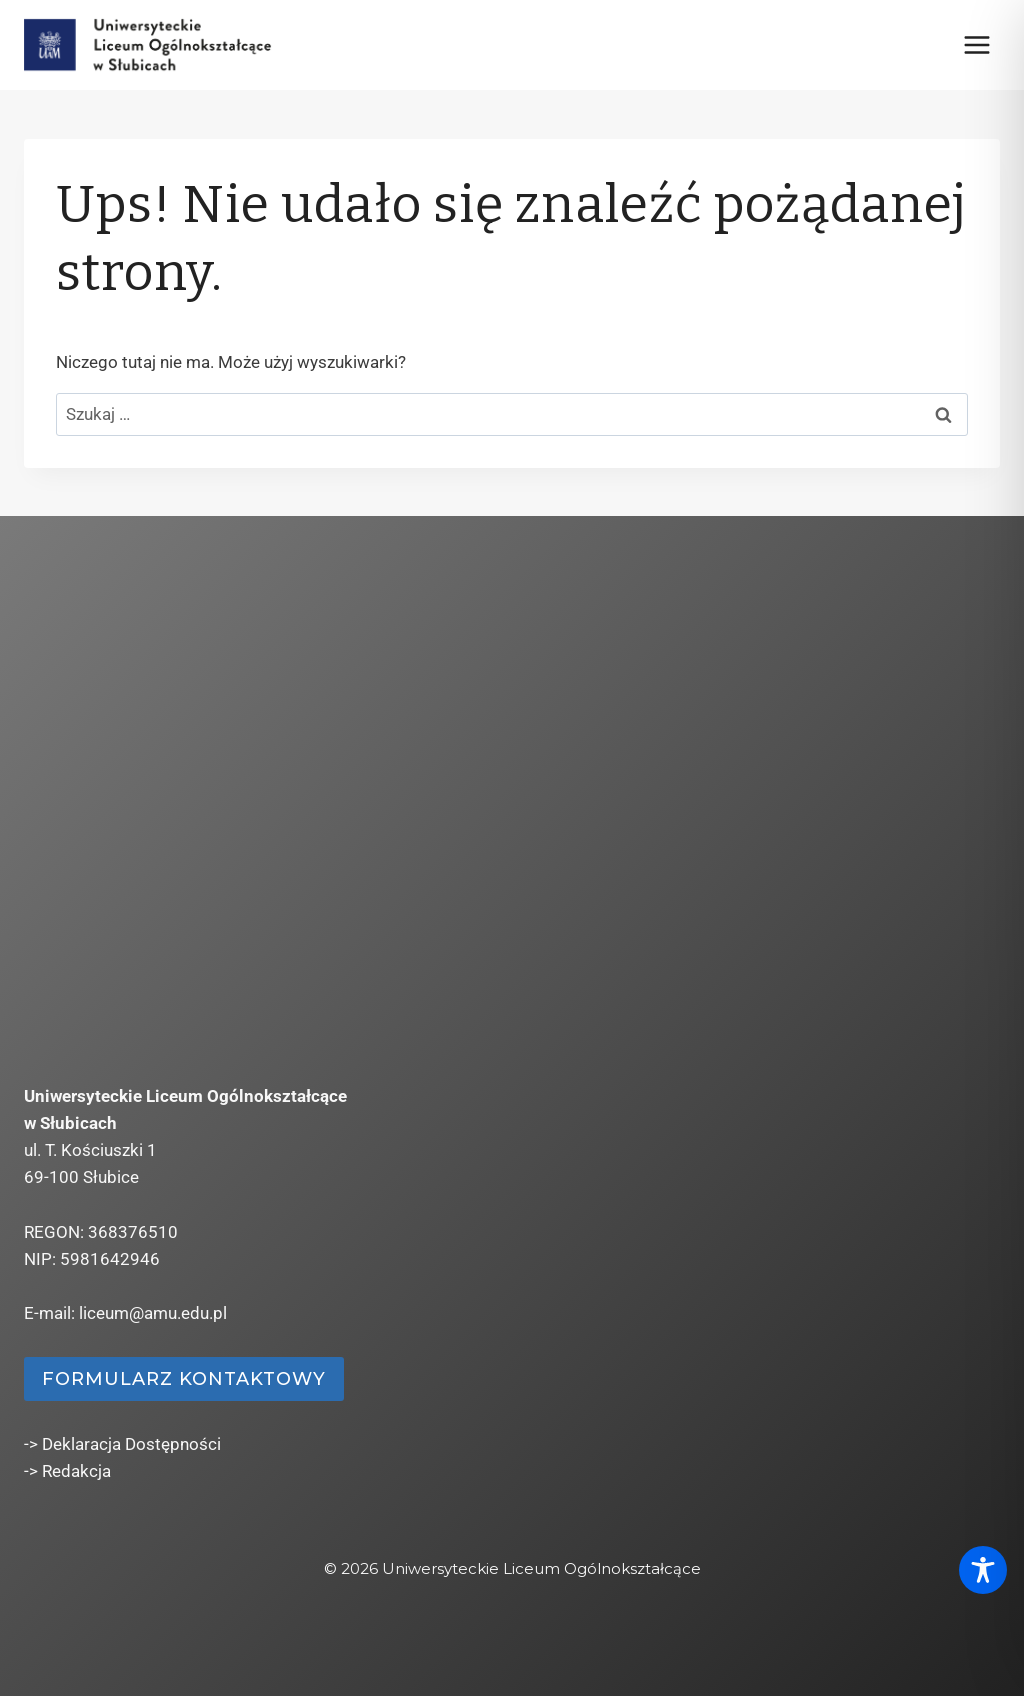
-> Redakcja (67, 1471)
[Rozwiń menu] (976, 44)
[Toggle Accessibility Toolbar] (983, 1570)
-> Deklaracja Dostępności (122, 1444)
